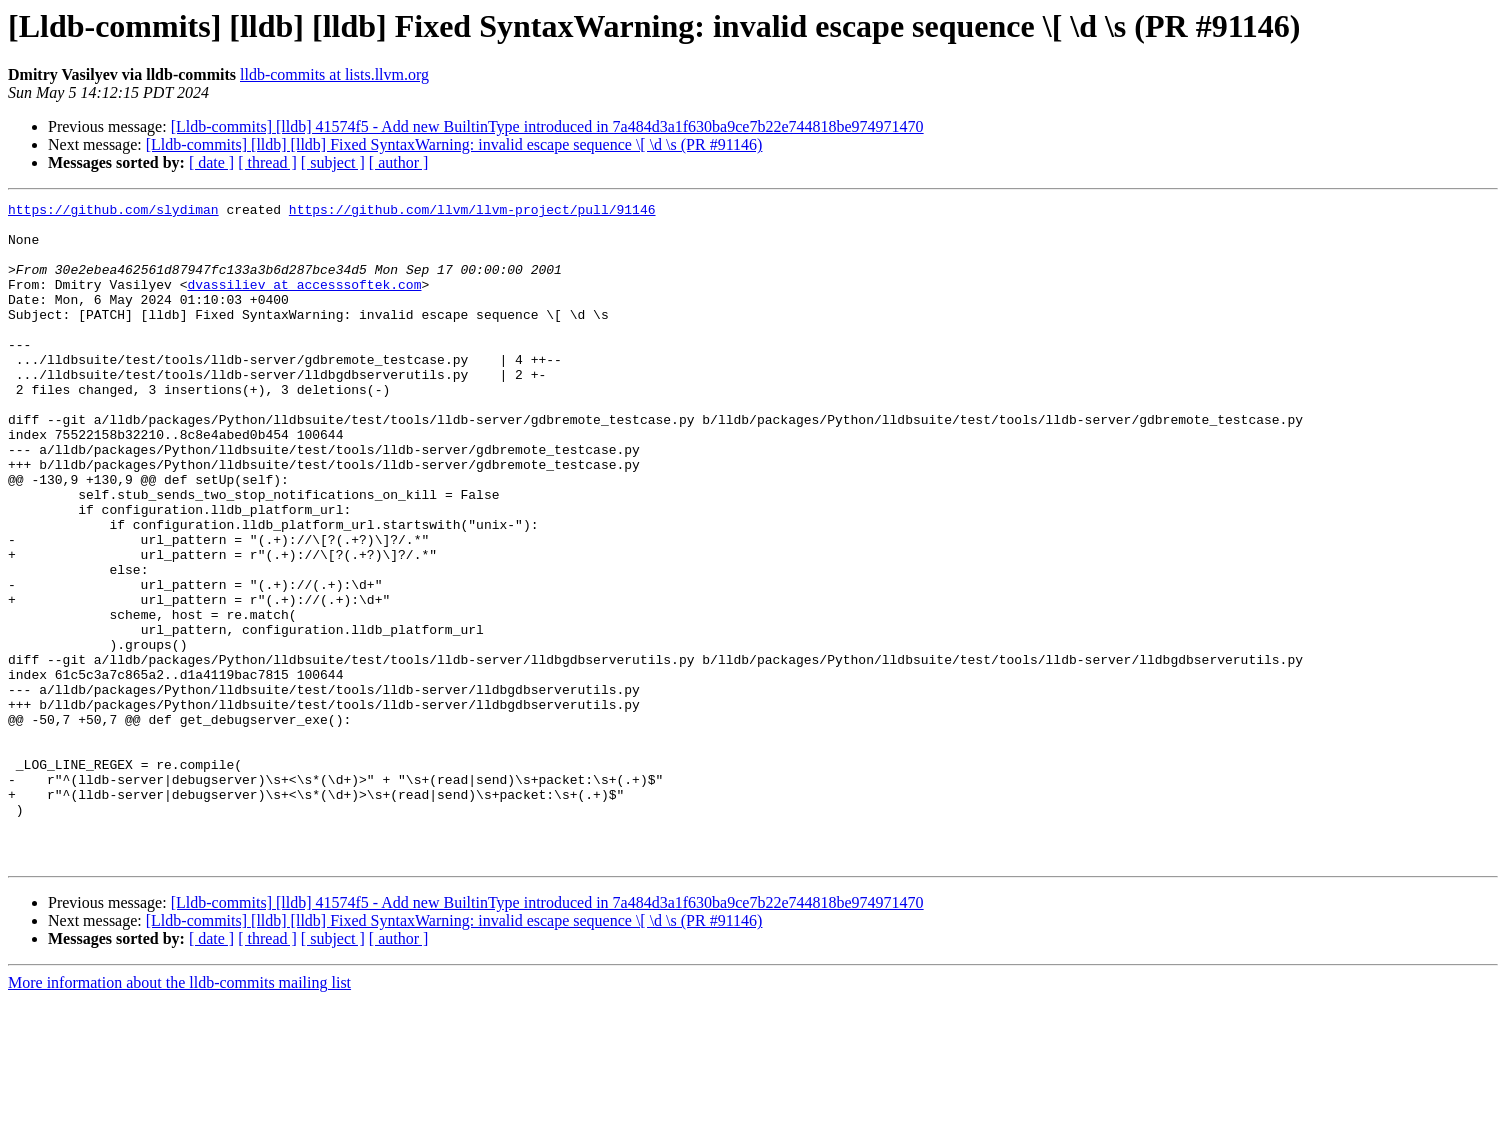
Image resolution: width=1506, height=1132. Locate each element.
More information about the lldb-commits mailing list (179, 1114)
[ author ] (399, 162)
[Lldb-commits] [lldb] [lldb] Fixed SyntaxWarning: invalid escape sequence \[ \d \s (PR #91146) (454, 144)
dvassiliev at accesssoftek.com (304, 302)
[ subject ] (333, 162)
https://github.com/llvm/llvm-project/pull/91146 (472, 212)
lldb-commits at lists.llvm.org (334, 74)
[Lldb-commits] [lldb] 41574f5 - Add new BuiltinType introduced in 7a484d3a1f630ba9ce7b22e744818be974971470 (547, 126)
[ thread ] (267, 162)
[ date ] (211, 162)
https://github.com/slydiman (113, 212)
